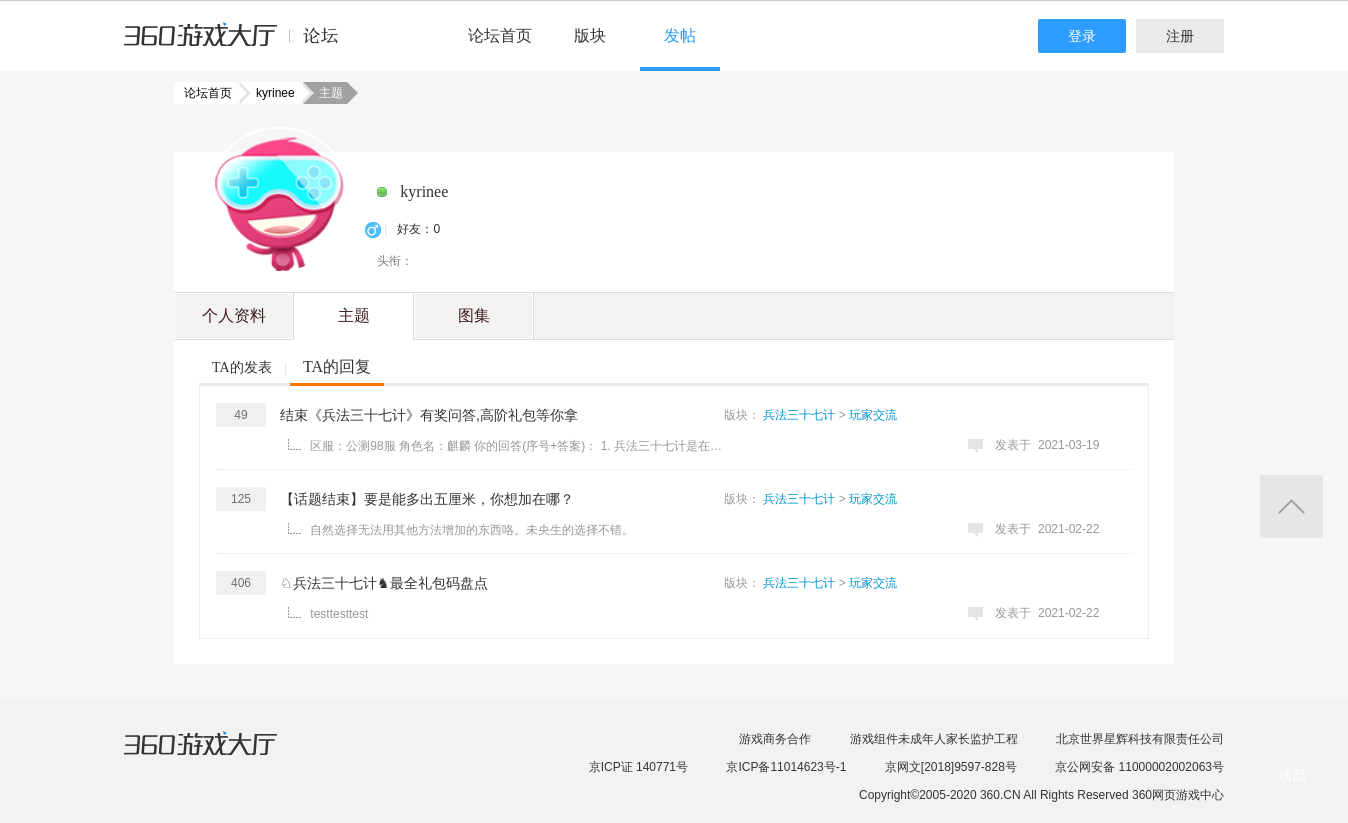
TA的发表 (242, 367)
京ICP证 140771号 (638, 767)
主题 (354, 315)
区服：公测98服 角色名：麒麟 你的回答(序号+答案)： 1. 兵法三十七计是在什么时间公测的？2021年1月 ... (519, 446)
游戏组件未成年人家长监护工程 (934, 739)
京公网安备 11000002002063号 (1139, 767)
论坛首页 (500, 35)
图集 (474, 315)
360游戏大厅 (221, 756)
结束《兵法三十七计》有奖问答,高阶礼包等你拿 (429, 415)
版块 (590, 35)
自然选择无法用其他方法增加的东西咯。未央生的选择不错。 (472, 530)
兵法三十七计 (799, 415)
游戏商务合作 (775, 739)
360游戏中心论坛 (239, 44)
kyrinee (269, 93)
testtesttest (339, 614)
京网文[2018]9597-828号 (951, 767)
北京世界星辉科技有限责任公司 (1140, 739)
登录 (1082, 36)
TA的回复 (337, 366)
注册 (1180, 36)
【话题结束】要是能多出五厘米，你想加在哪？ (427, 499)
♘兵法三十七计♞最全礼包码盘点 (384, 583)
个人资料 (234, 315)
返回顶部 (1291, 506)
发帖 (680, 35)
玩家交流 (873, 415)
